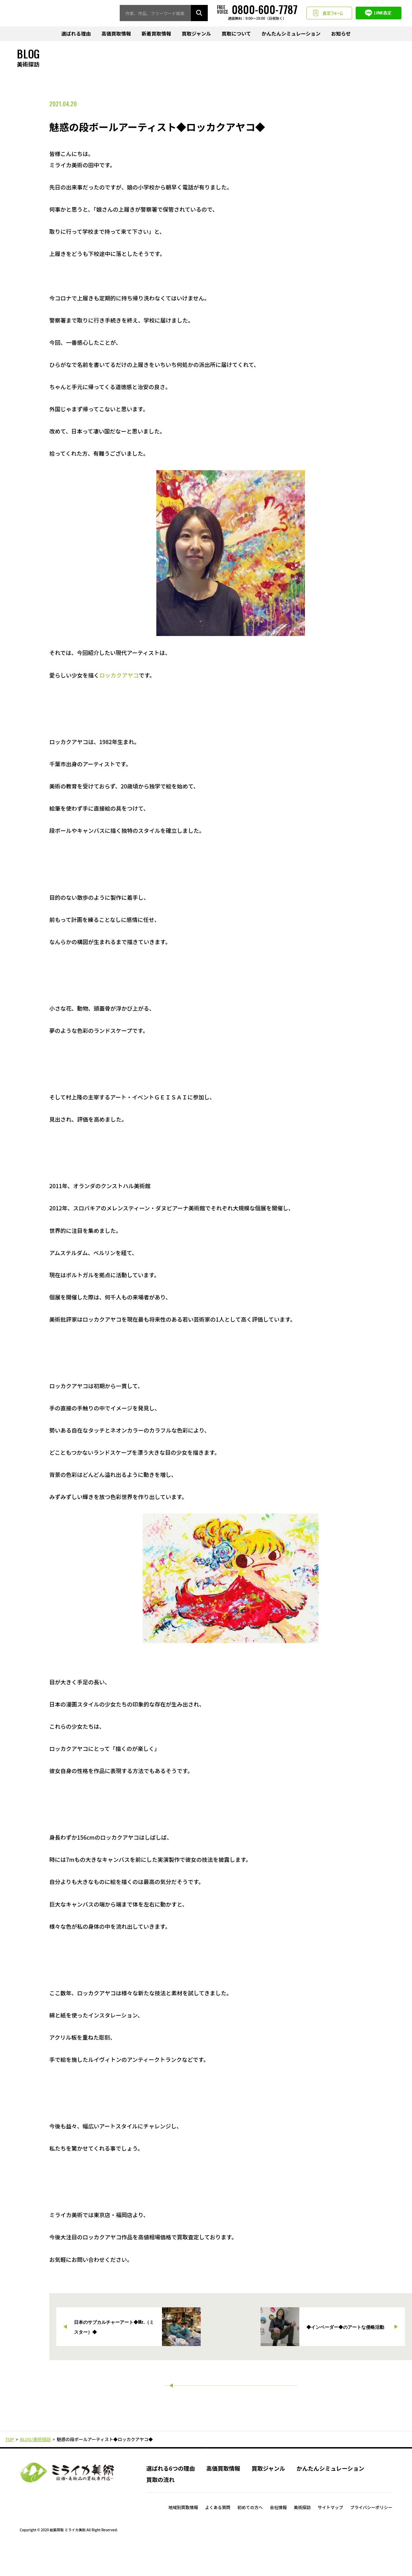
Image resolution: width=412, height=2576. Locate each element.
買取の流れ (160, 2507)
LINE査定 (378, 13)
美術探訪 (302, 2536)
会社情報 (278, 2536)
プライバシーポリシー (371, 2536)
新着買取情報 (156, 34)
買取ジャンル (196, 34)
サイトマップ (330, 2536)
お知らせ (341, 34)
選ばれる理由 (76, 34)
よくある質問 (217, 2536)
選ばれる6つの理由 (170, 2496)
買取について (236, 34)
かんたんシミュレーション (291, 34)
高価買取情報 (116, 34)
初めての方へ (250, 2536)
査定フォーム (329, 13)
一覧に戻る (230, 2389)
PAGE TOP (206, 2469)
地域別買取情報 (183, 2536)
